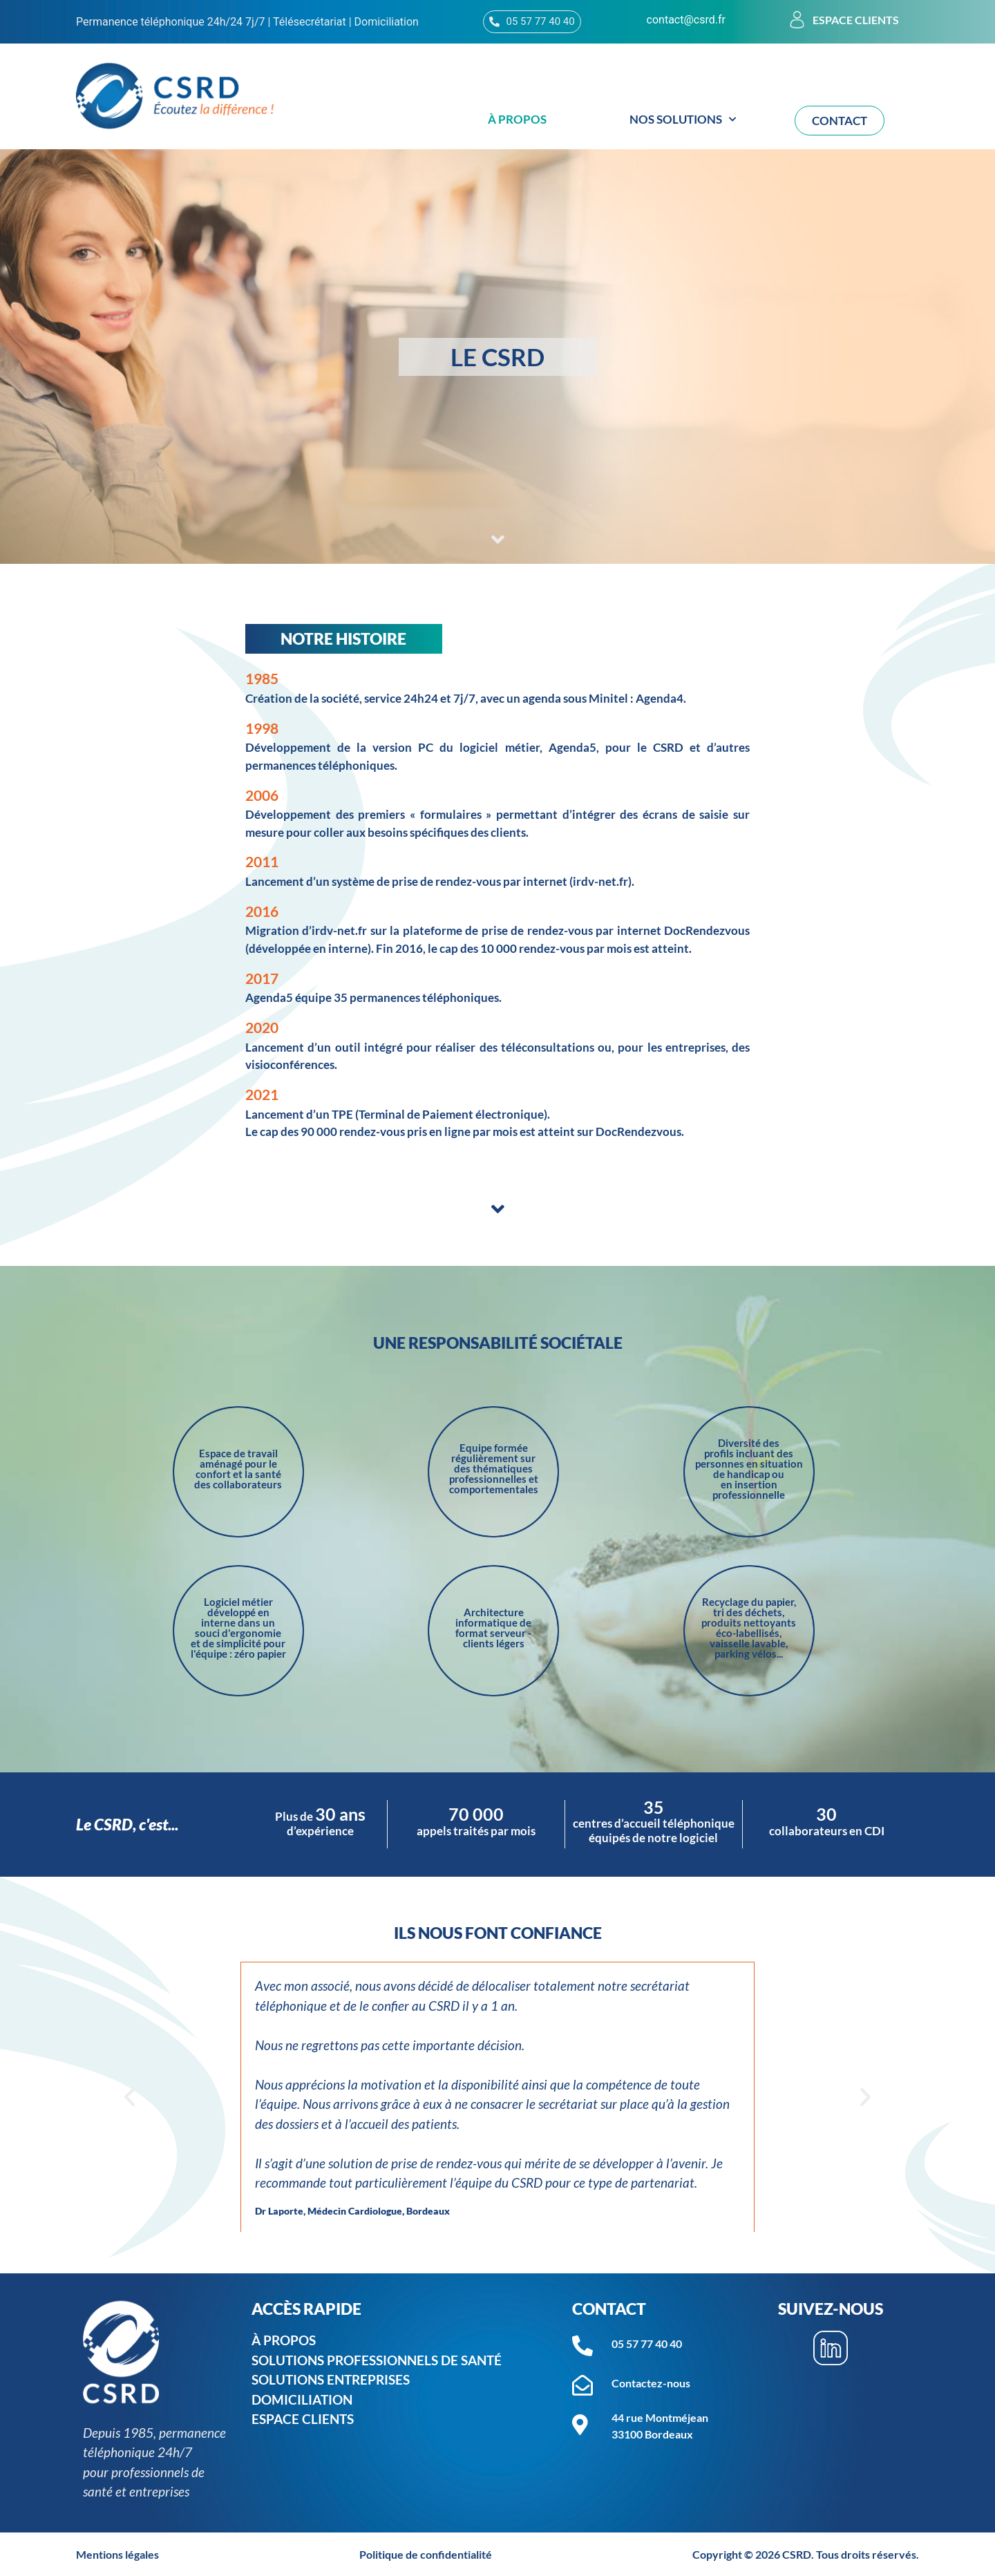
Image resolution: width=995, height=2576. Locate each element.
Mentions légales (117, 2554)
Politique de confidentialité (425, 2554)
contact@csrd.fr (686, 19)
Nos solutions (682, 119)
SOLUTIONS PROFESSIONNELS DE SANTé (380, 2360)
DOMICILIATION (302, 2399)
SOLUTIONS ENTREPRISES (331, 2379)
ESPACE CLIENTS (303, 2419)
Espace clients (856, 19)
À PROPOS (284, 2340)
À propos (517, 119)
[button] (129, 2097)
